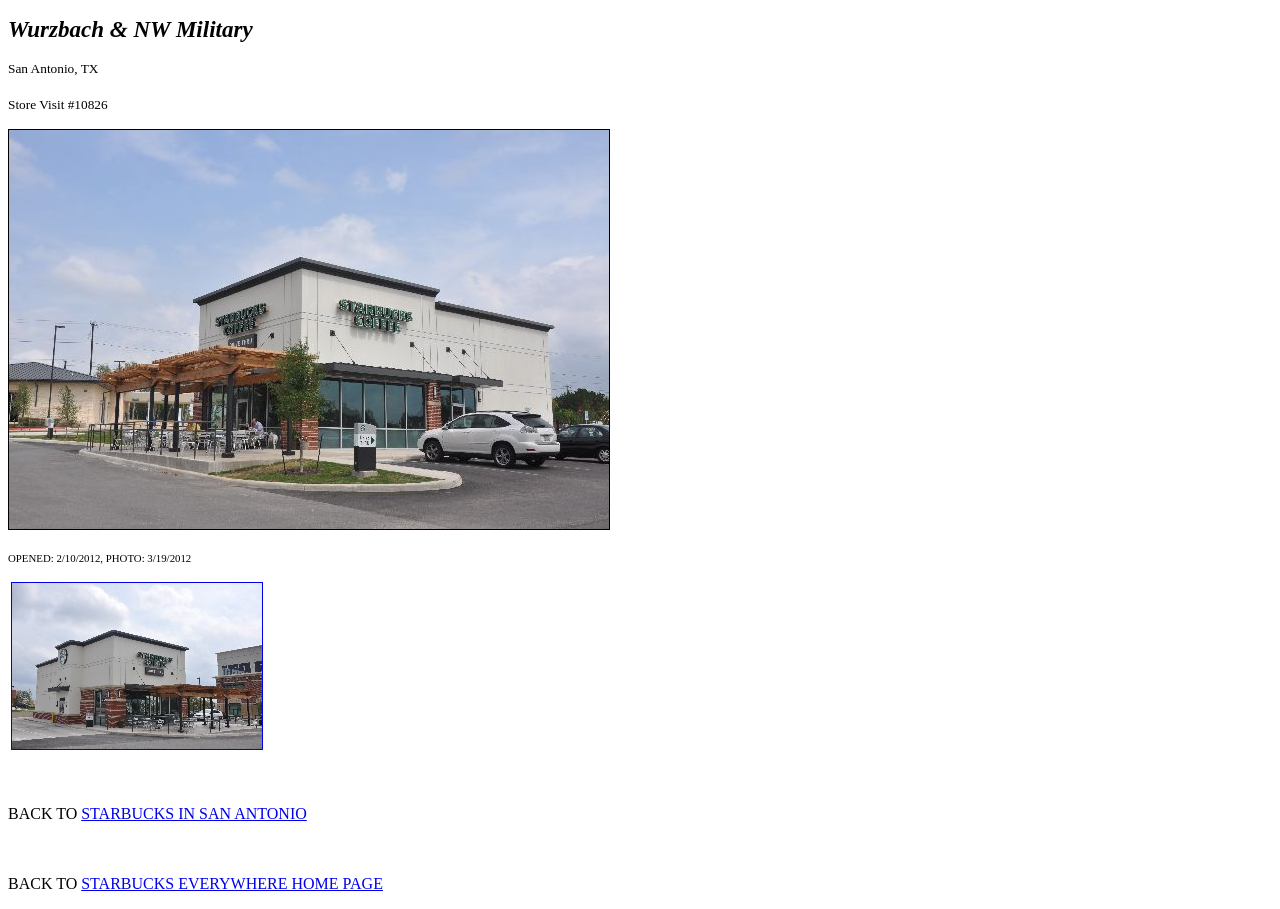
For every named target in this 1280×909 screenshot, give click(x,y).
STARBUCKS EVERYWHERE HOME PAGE (232, 883)
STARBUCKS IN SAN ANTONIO (194, 813)
